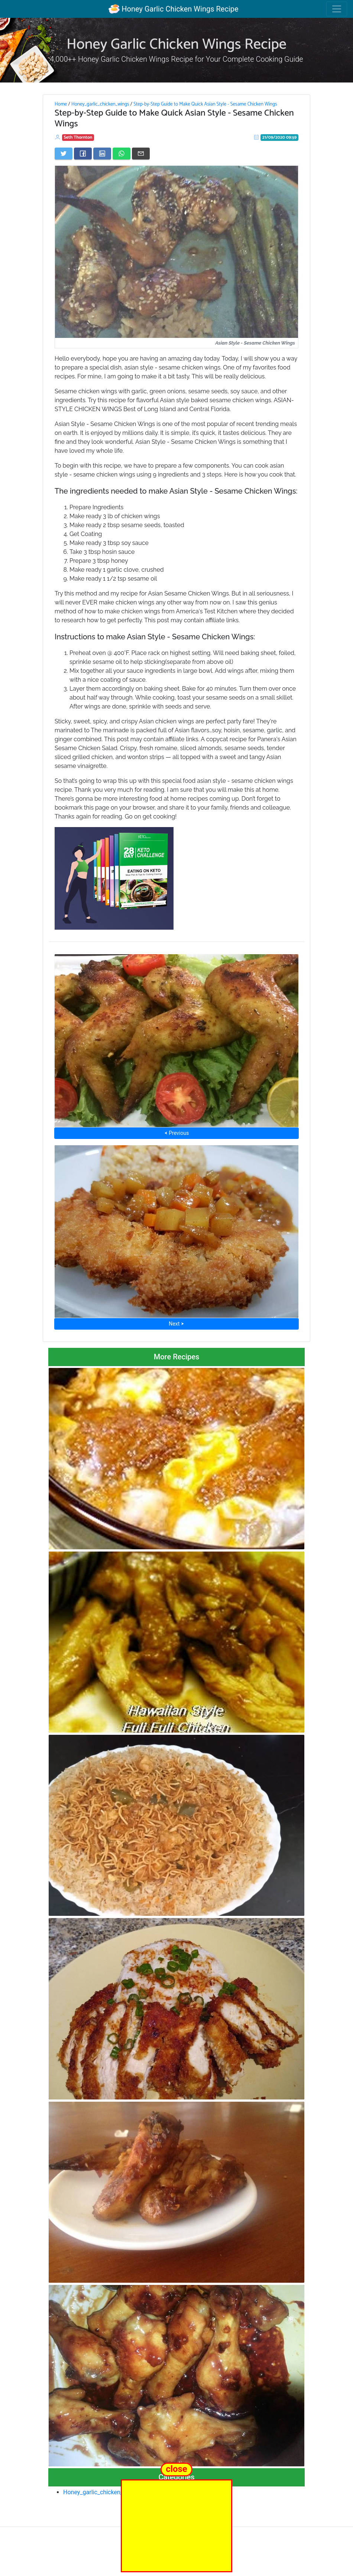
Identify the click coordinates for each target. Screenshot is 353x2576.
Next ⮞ (176, 1324)
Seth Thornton (78, 137)
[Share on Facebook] (83, 153)
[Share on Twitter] (63, 153)
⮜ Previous (176, 1133)
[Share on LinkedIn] (102, 153)
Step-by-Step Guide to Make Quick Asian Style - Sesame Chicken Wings (205, 104)
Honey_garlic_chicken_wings (100, 104)
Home (61, 104)
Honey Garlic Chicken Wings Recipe (173, 8)
